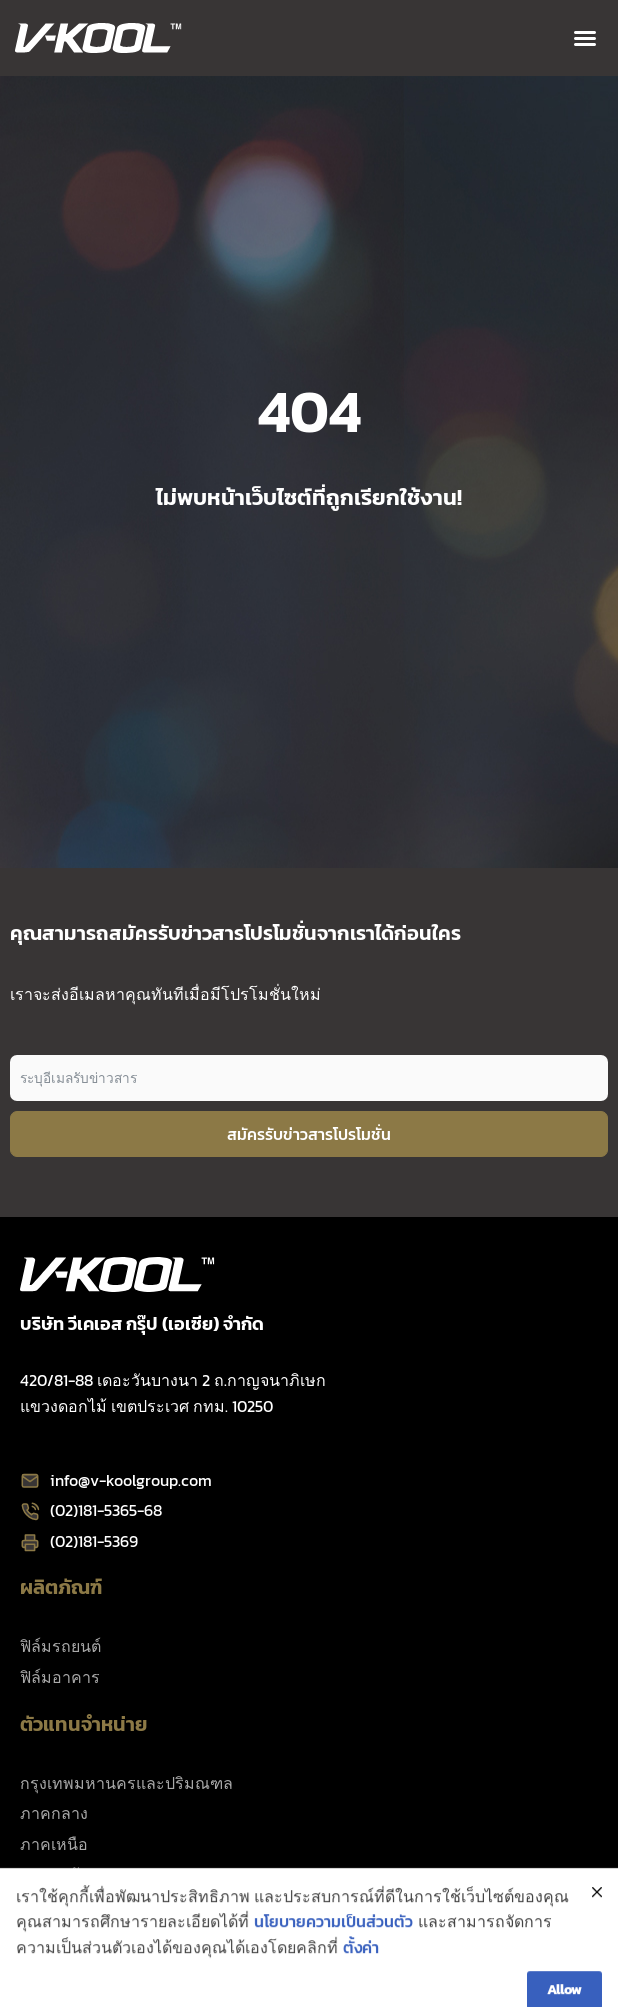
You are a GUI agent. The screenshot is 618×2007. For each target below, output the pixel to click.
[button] (585, 38)
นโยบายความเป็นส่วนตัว (333, 1957)
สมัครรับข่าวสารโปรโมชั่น (309, 1134)
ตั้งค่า (361, 1983)
